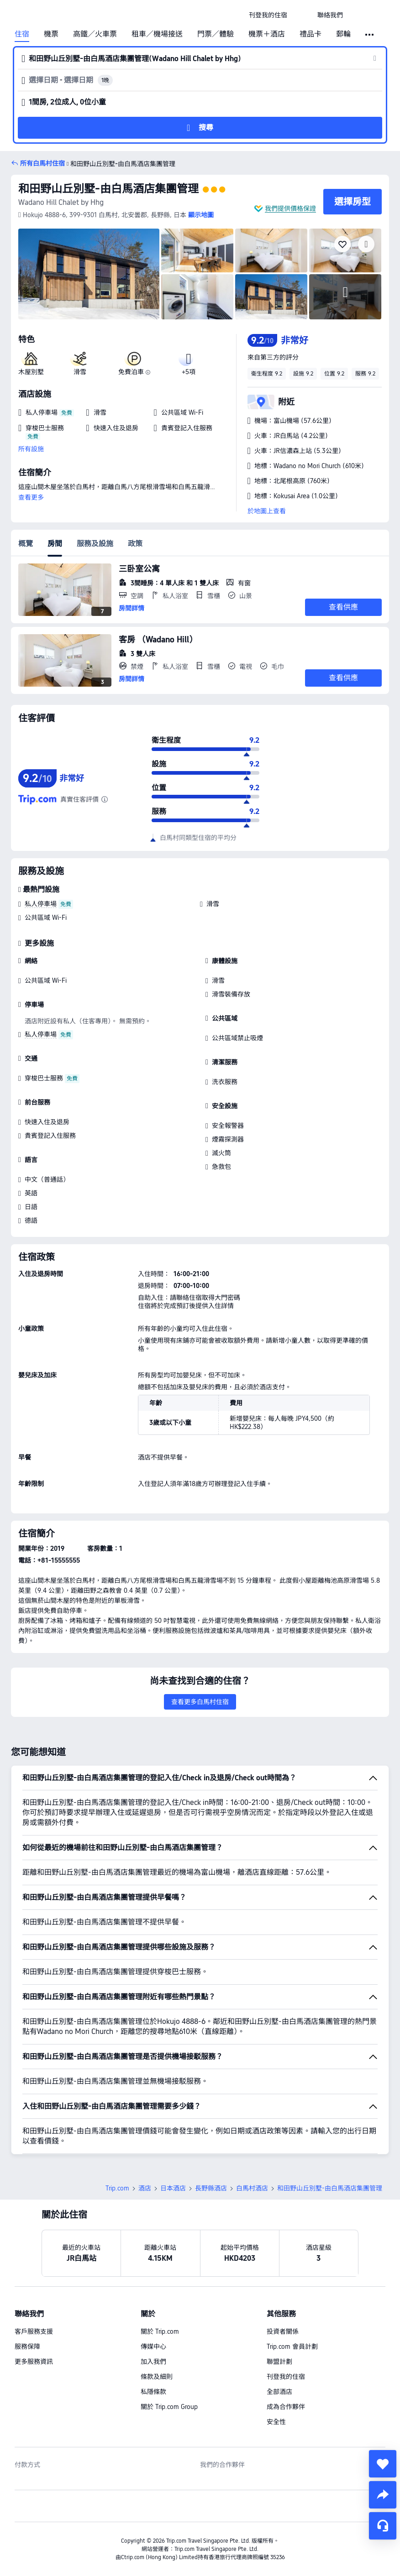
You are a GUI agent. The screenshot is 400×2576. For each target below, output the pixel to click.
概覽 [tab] (25, 543)
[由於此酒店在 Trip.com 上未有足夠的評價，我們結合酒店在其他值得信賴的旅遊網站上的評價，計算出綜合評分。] (104, 799)
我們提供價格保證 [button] (290, 208)
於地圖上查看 (266, 511)
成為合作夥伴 (286, 2406)
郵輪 (343, 34)
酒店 (144, 2188)
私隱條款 (153, 2391)
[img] (88, 274)
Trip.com (117, 2188)
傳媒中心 (153, 2346)
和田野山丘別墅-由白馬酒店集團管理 (108, 188)
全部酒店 (279, 2391)
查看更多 (31, 497)
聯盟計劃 (279, 2361)
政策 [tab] (135, 543)
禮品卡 (310, 34)
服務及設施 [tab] (95, 543)
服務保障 (27, 2346)
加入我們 (153, 2361)
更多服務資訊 (34, 2361)
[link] (268, 15)
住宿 (22, 34)
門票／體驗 (215, 34)
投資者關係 (283, 2331)
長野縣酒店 (211, 2188)
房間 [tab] (54, 543)
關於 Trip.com (160, 2331)
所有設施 (31, 449)
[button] (302, 15)
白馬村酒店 (252, 2188)
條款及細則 (157, 2376)
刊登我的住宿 (286, 2376)
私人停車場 (41, 903)
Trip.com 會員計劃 (292, 2346)
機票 (51, 34)
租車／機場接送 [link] (157, 34)
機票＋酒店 (266, 34)
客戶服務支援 (34, 2331)
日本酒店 (173, 2188)
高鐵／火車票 (95, 34)
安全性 (276, 2421)
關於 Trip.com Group (169, 2406)
